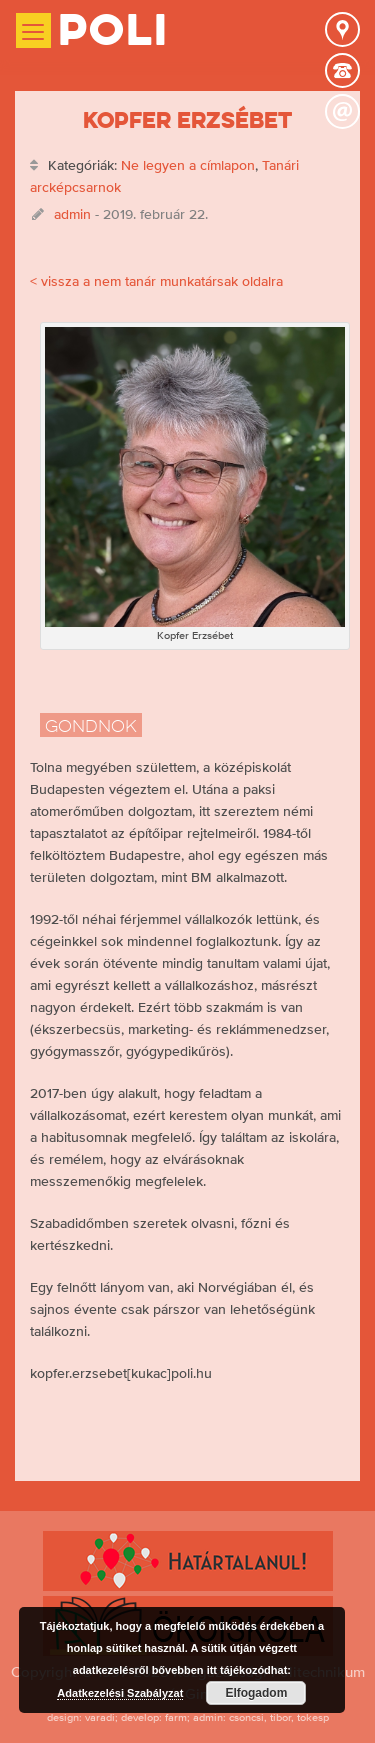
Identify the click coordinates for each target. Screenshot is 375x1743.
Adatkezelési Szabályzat (120, 1693)
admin (72, 214)
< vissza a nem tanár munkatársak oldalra (156, 281)
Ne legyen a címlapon (188, 165)
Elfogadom (256, 1693)
